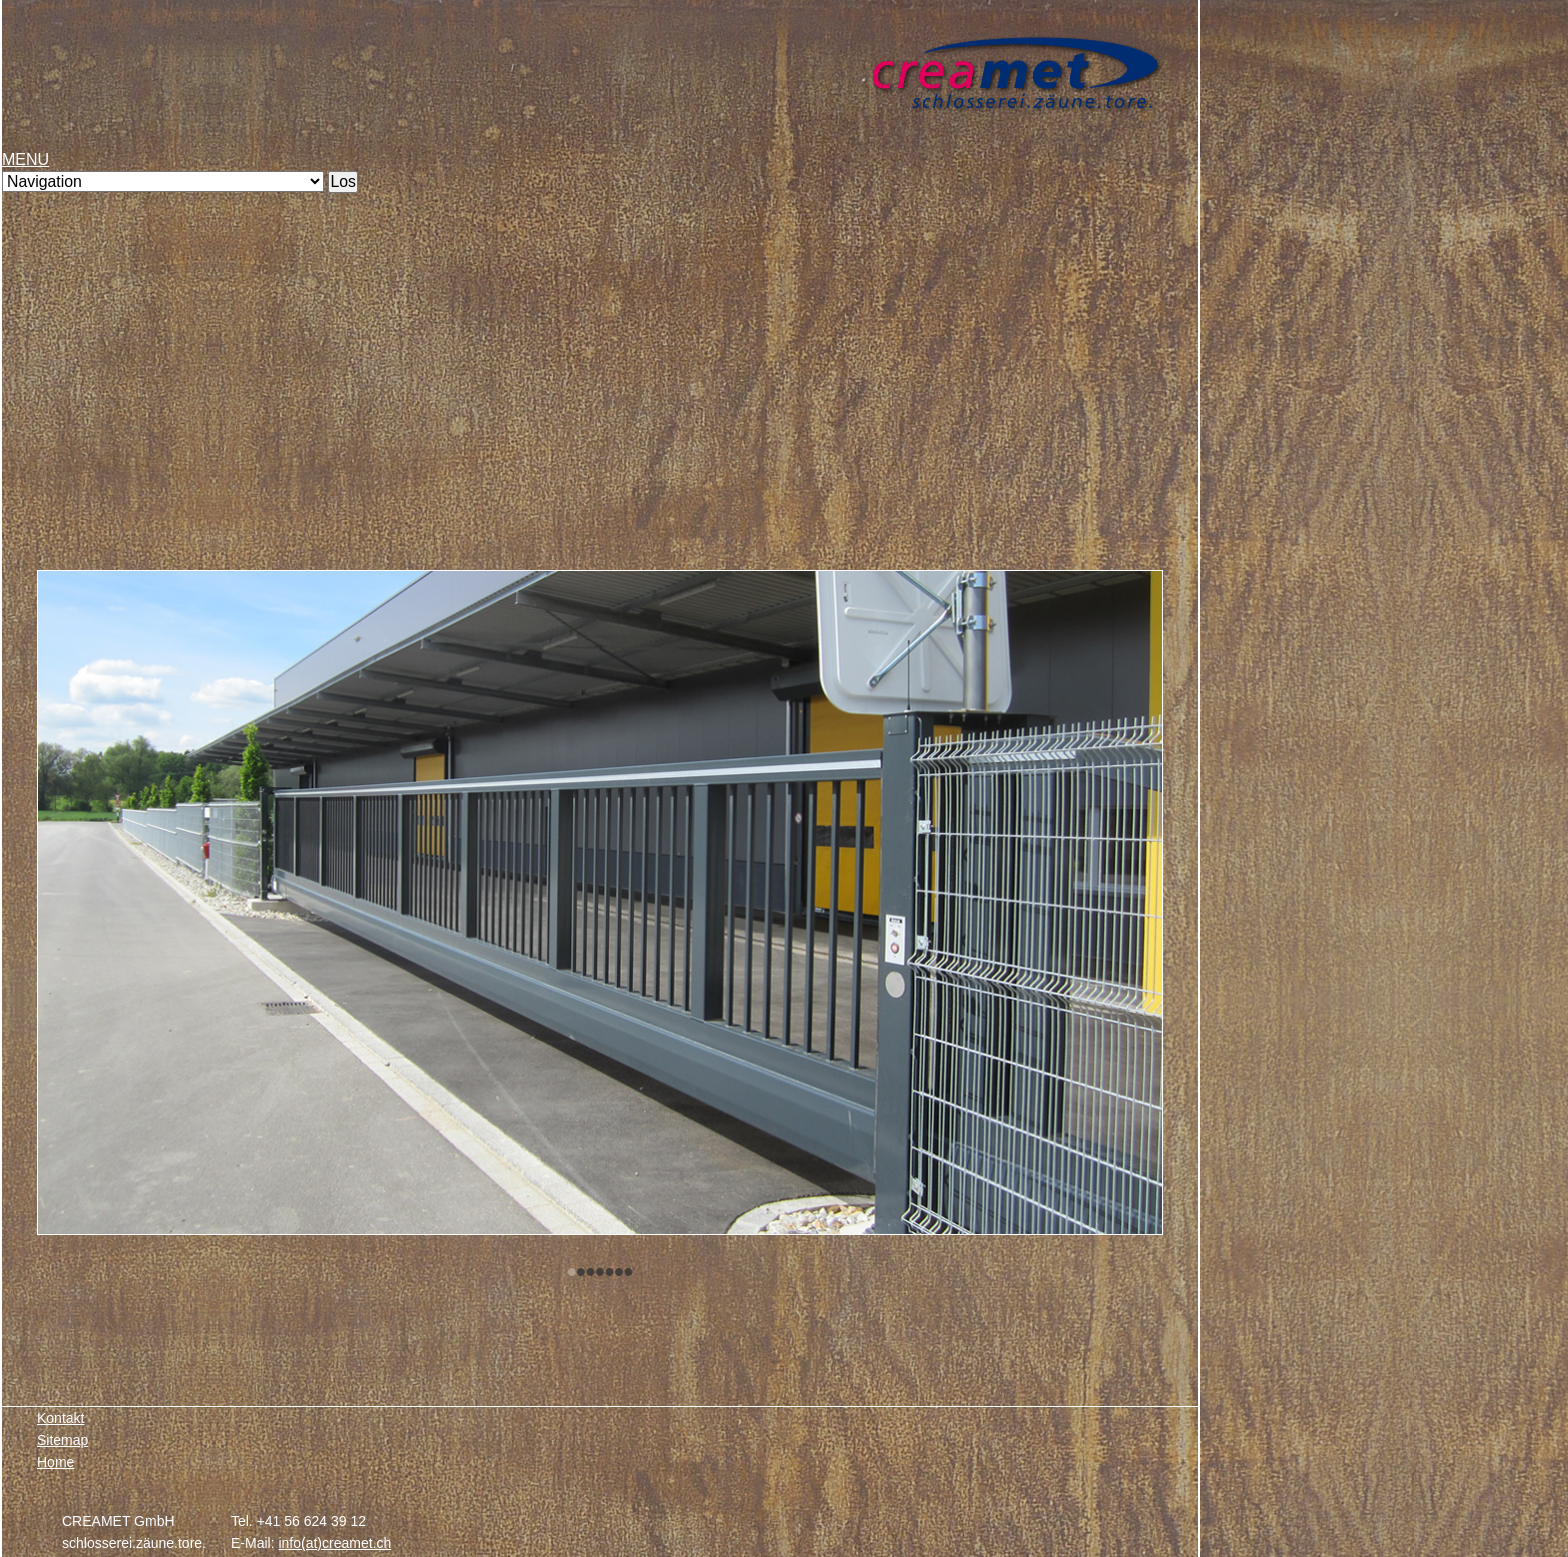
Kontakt (60, 1418)
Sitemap (62, 1440)
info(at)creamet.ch (334, 1543)
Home (55, 1462)
